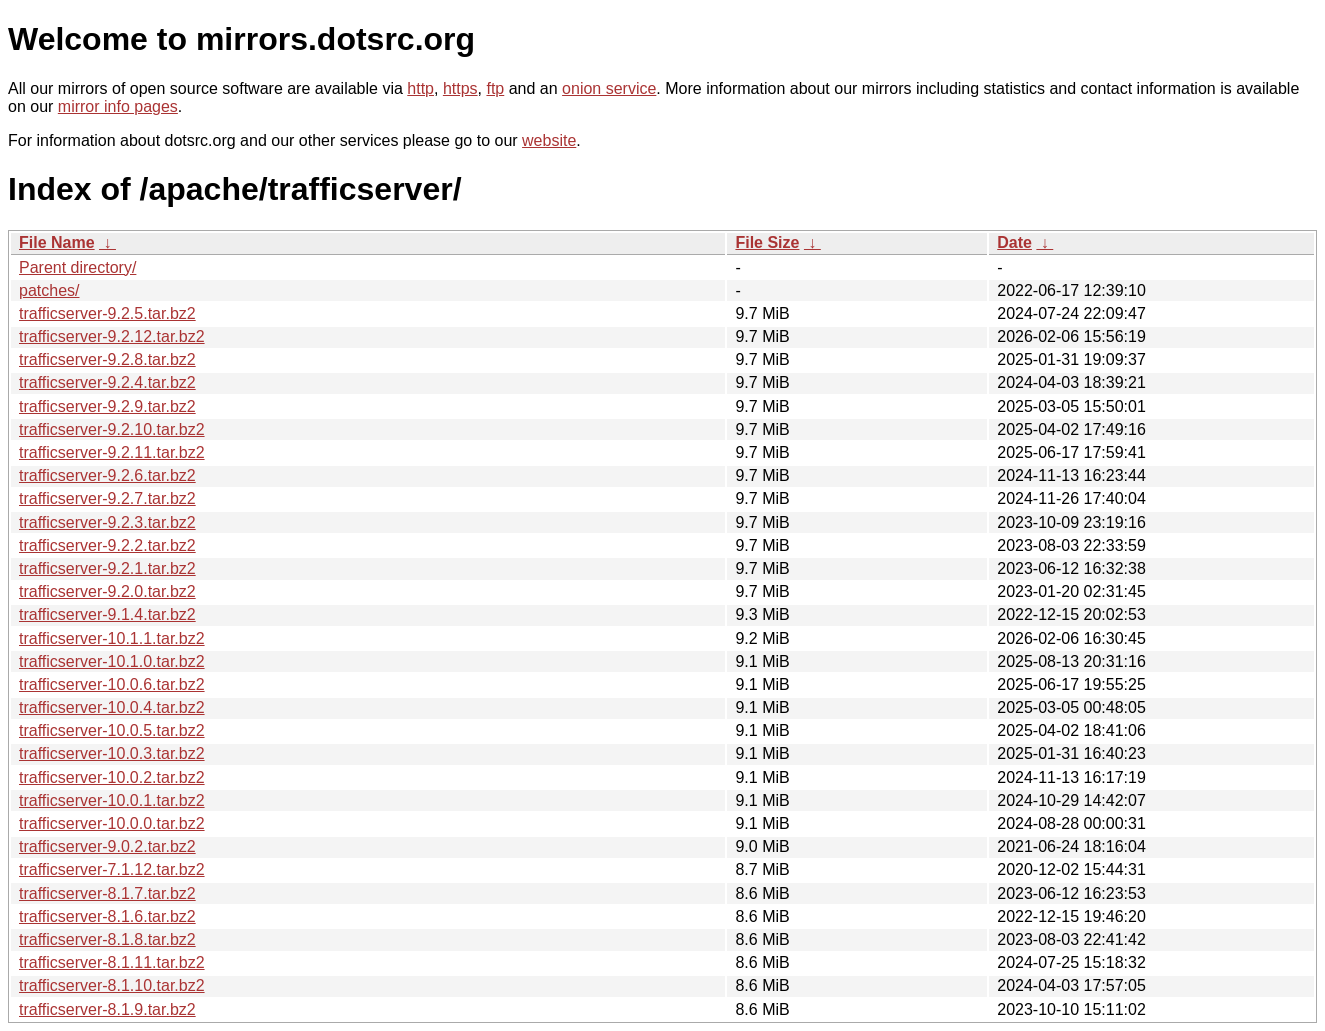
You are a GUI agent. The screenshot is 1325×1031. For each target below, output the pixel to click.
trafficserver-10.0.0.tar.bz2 (112, 823)
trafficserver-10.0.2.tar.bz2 (112, 777)
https (460, 88)
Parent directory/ (77, 267)
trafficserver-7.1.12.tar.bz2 (112, 869)
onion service (609, 88)
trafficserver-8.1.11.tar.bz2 (112, 962)
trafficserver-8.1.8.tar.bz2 (107, 939)
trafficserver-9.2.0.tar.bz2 (107, 591)
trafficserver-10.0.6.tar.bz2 (112, 684)
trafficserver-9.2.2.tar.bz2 (107, 545)
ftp (495, 88)
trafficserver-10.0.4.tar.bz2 (112, 707)
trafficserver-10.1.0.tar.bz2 (112, 661)
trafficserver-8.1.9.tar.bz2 (107, 1009)
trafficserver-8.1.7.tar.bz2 (107, 893)
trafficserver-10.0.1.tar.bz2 (112, 800)
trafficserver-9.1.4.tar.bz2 (107, 614)
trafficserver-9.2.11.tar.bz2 (112, 452)
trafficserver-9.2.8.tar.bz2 (107, 359)
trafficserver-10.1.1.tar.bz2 (112, 638)
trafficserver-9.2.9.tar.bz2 (107, 406)
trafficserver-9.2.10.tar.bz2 (112, 429)
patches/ (49, 290)
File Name (57, 242)
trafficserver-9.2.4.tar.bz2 (107, 382)
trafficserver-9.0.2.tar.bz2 (107, 846)
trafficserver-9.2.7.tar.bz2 (107, 498)
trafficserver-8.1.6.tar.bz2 (107, 916)
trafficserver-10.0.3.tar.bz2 (112, 753)
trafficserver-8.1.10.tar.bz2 (112, 985)
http (420, 88)
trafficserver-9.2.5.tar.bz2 (107, 313)
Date (1014, 242)
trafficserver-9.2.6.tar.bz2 (107, 475)
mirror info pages (118, 106)
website (549, 140)
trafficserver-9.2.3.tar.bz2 (107, 522)
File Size (767, 242)
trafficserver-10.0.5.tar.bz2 (112, 730)
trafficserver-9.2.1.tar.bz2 (107, 568)
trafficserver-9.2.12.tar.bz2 (112, 336)
